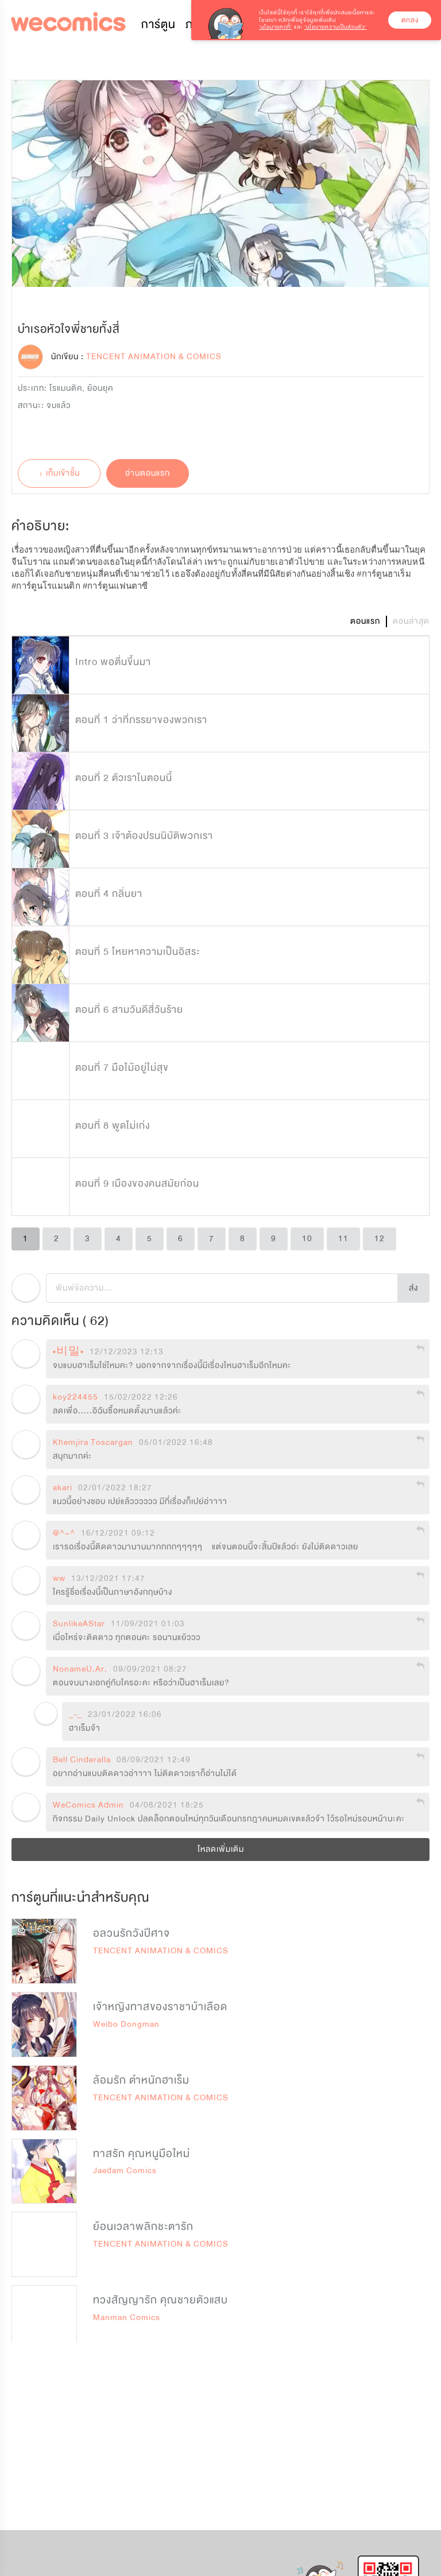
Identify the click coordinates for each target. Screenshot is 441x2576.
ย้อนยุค (100, 388)
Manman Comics (126, 2317)
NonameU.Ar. (80, 1669)
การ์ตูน (158, 24)
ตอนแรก (365, 621)
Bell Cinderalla (82, 1760)
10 (307, 1238)
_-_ (75, 1714)
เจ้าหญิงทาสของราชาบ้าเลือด (160, 2007)
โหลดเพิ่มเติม (221, 1849)
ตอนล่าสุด (411, 621)
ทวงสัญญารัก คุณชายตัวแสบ (160, 2300)
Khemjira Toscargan (93, 1442)
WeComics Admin (88, 1805)
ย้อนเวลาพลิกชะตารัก (143, 2226)
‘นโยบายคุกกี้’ (275, 27)
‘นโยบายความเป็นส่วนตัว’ (335, 27)
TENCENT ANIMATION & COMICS (161, 1951)
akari (62, 1488)
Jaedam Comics (125, 2170)
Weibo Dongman (126, 2024)
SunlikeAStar (79, 1624)
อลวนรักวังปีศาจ (131, 1933)
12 (379, 1238)
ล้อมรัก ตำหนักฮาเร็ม (141, 2080)
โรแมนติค (65, 388)
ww (59, 1578)
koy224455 (75, 1397)
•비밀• (68, 1352)
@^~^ (64, 1533)
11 (343, 1238)
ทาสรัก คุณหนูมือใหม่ (141, 2153)
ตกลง (410, 20)
